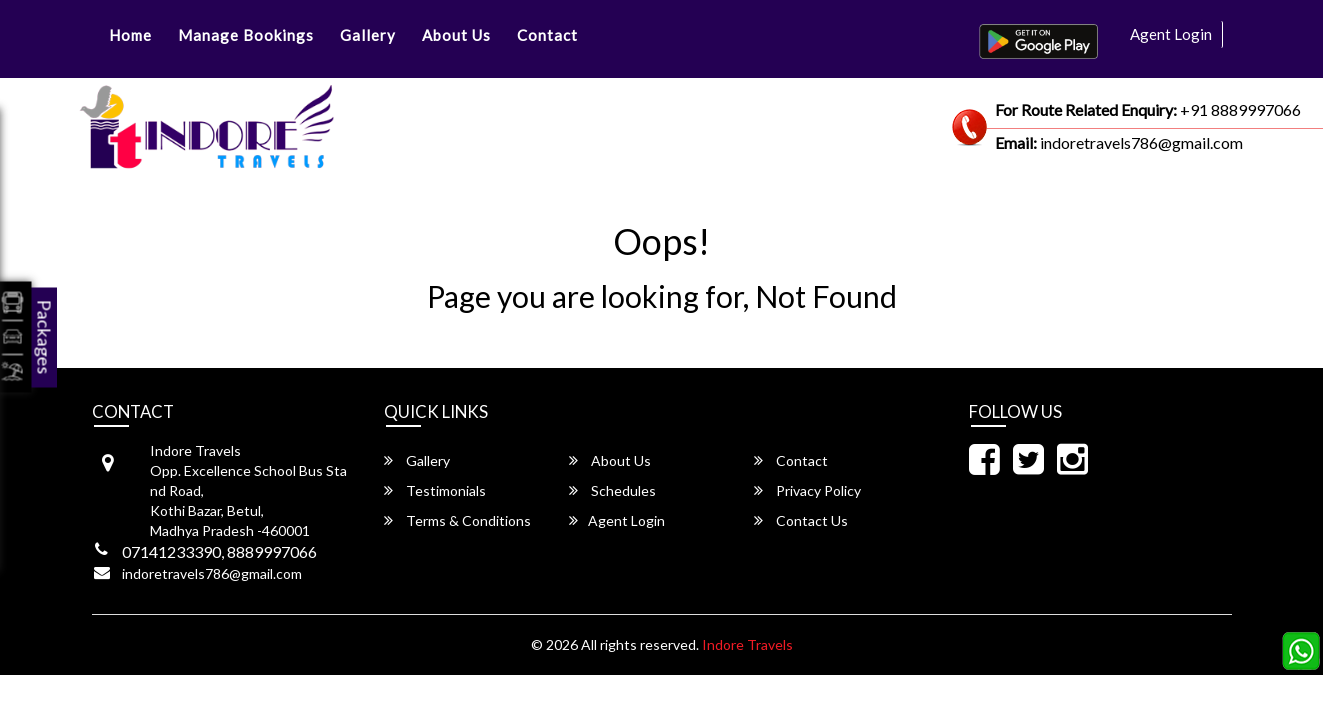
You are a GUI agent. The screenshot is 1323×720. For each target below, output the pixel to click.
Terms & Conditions (457, 520)
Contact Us (801, 520)
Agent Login (1171, 34)
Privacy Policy (807, 490)
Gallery (368, 35)
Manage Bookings (246, 35)
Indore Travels (747, 644)
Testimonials (435, 490)
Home (130, 35)
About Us (456, 35)
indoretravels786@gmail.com (212, 573)
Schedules (612, 490)
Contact (547, 35)
